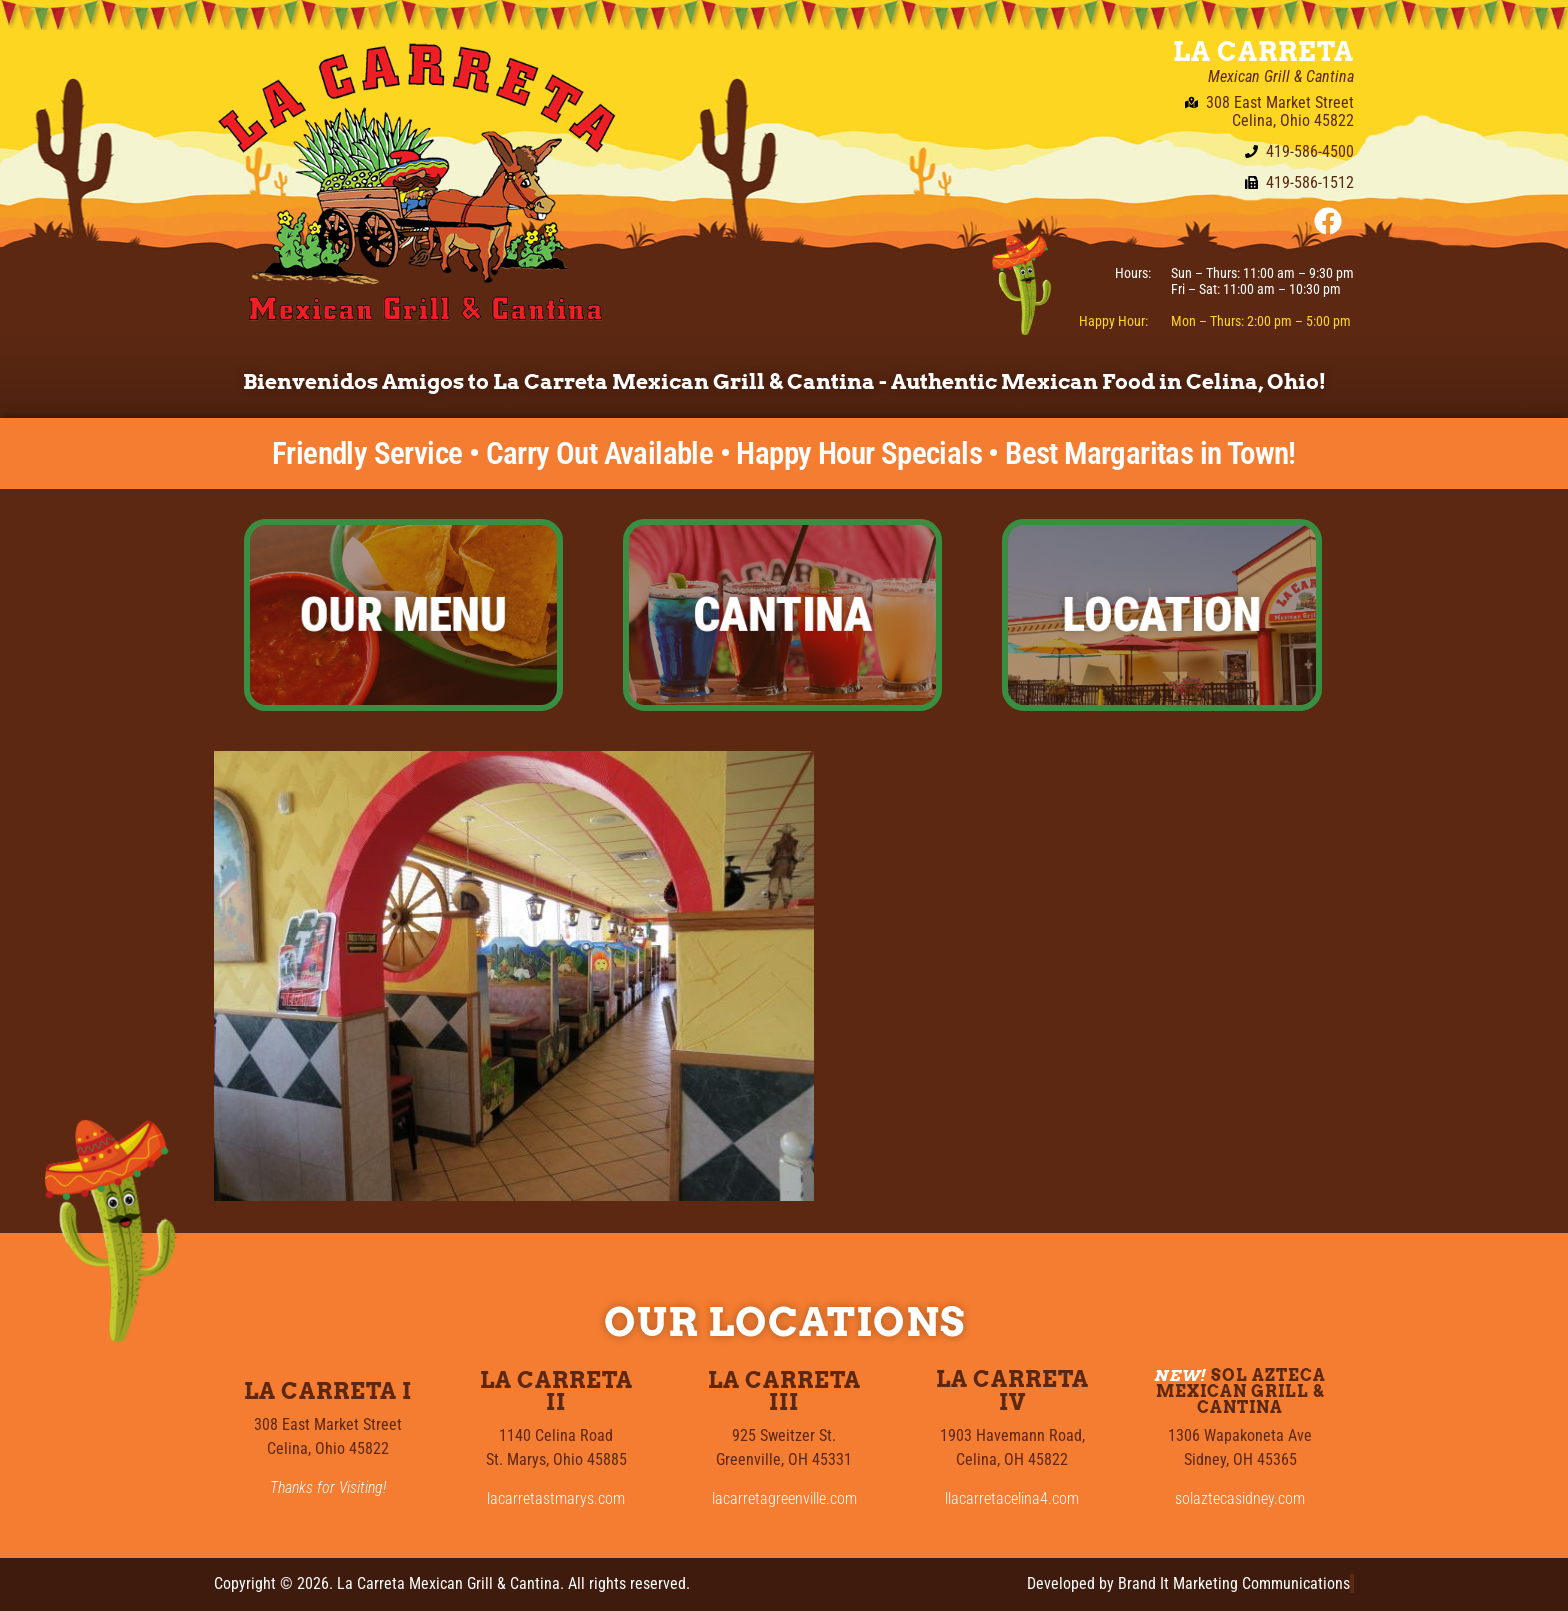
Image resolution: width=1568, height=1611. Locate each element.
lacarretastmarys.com (556, 1498)
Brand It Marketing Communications (1234, 1583)
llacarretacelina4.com (1012, 1498)
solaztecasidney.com (1240, 1498)
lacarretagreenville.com (784, 1498)
